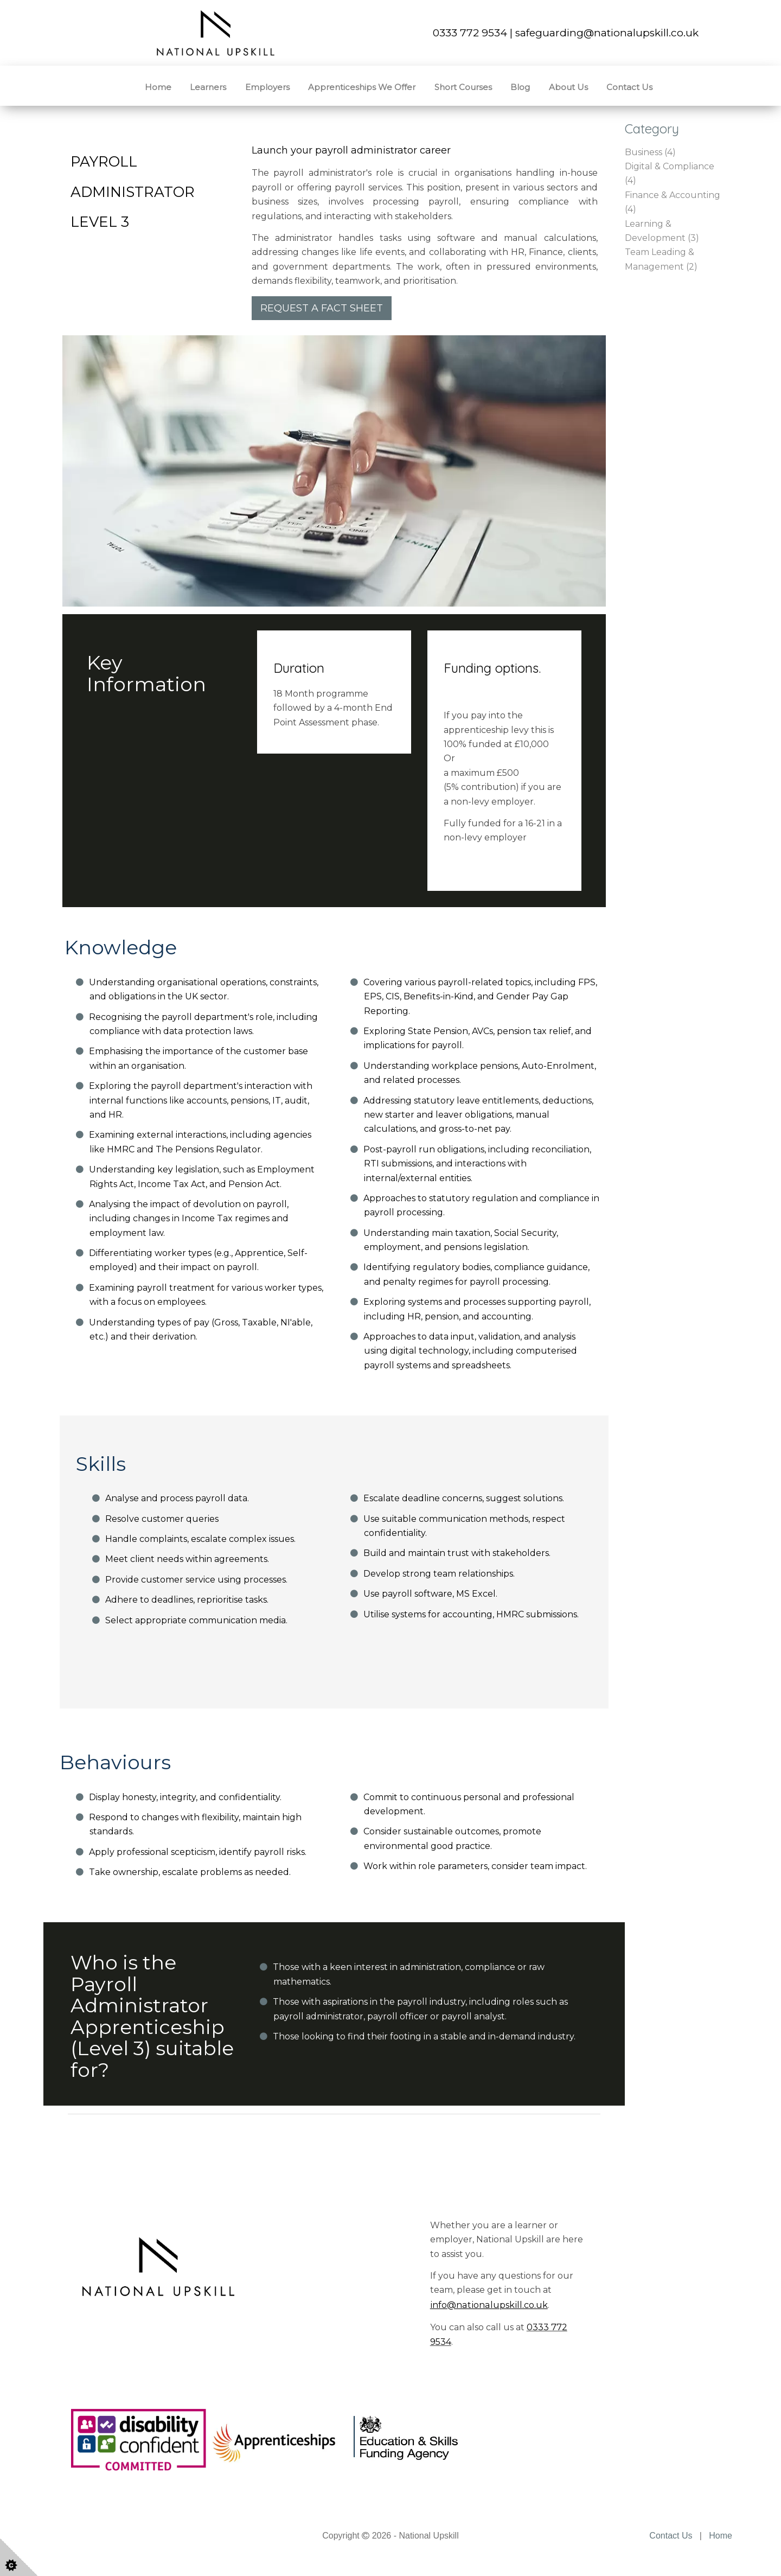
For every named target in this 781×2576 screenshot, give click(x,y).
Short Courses (463, 87)
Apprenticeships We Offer (361, 87)
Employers (267, 87)
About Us (568, 87)
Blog (520, 87)
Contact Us (629, 87)
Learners (208, 87)
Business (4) (650, 152)
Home (158, 87)
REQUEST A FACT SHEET (321, 308)
